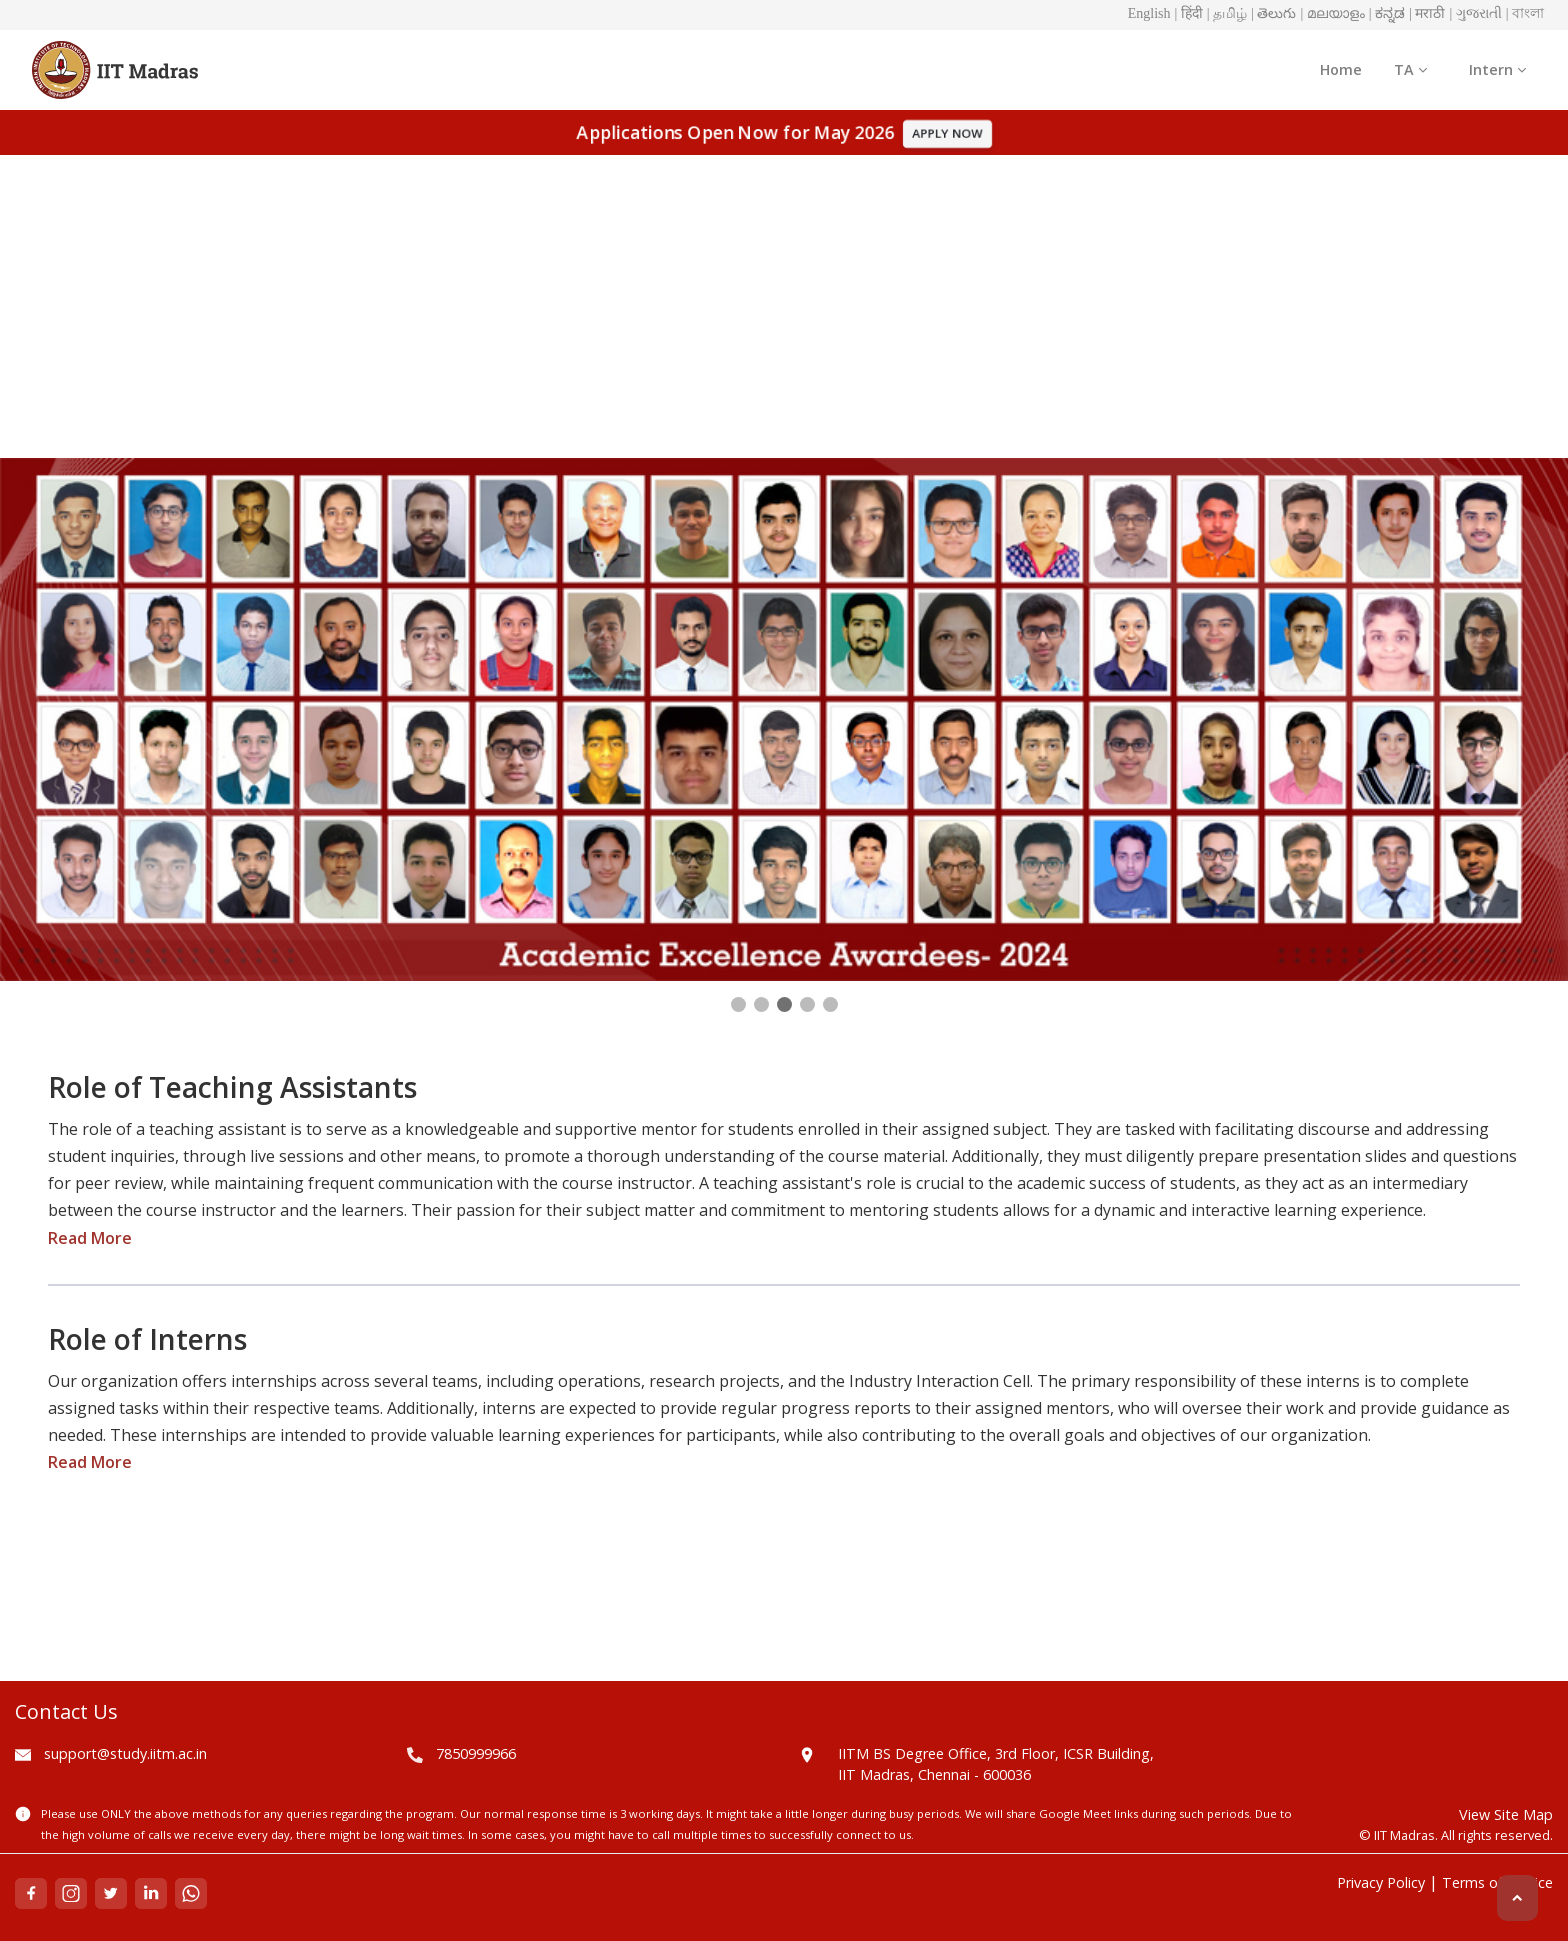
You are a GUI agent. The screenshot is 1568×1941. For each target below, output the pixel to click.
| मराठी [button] (1427, 13)
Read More (90, 1238)
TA (1410, 69)
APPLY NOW (947, 133)
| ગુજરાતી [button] (1475, 13)
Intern (1497, 69)
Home (1341, 69)
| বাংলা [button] (1525, 13)
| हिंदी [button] (1189, 13)
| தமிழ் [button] (1227, 13)
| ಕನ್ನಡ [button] (1387, 13)
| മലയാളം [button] (1332, 13)
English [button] (1149, 13)
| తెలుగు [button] (1273, 13)
